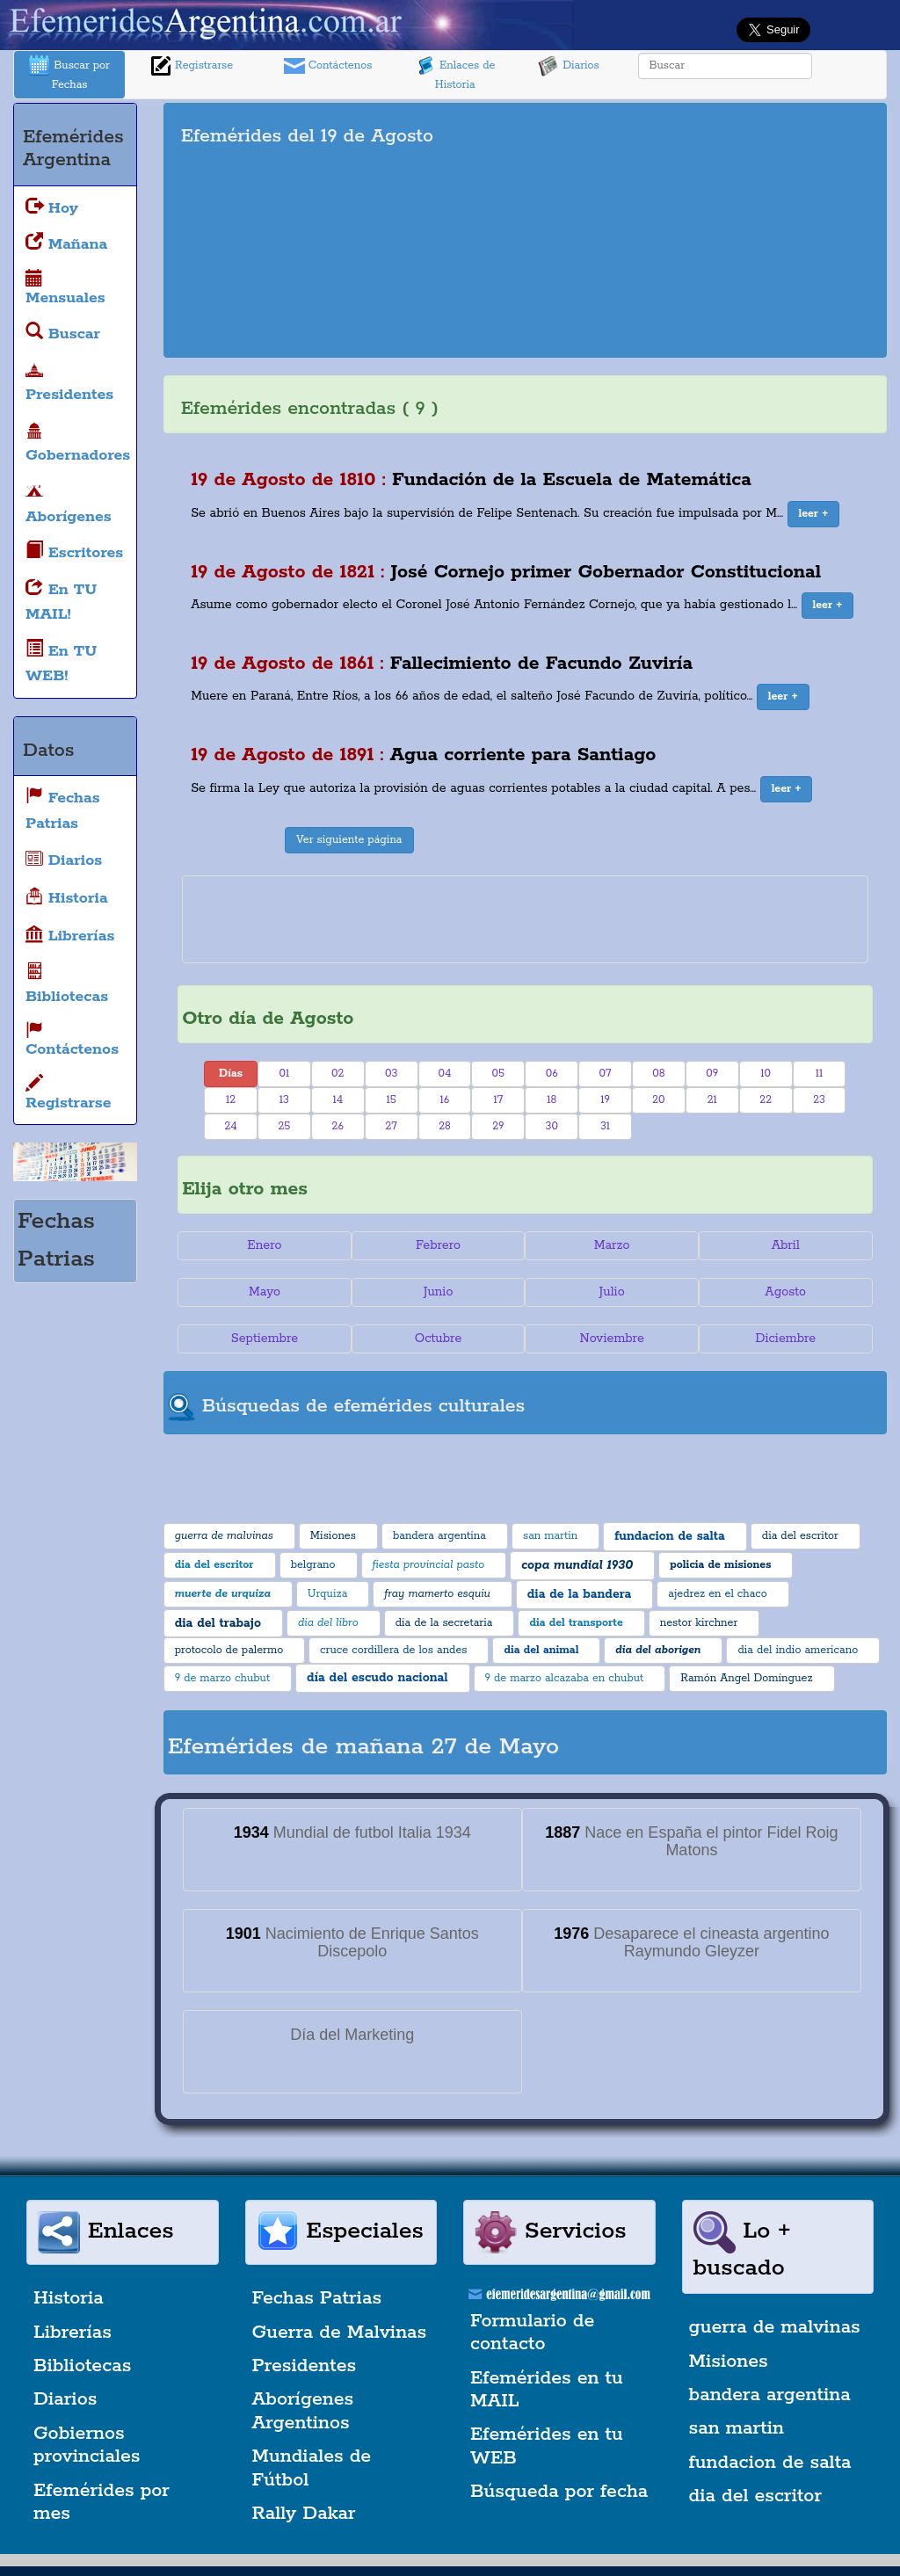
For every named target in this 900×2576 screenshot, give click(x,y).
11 (820, 1073)
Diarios (568, 65)
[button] (814, 514)
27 (390, 1126)
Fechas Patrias (317, 2298)
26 (338, 1126)
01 (284, 1073)
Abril (786, 1245)
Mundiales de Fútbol (312, 2468)
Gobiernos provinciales (86, 2445)
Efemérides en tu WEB (546, 2446)
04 (445, 1073)
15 (391, 1100)
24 (230, 1126)
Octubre (438, 1338)
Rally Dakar (304, 2513)
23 (819, 1100)
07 (605, 1073)
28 (445, 1126)
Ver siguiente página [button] (349, 839)
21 (712, 1100)
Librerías (72, 2332)
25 (284, 1126)
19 (605, 1100)
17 (499, 1100)
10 (765, 1073)
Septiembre (264, 1338)
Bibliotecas (82, 2366)
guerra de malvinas (774, 2327)
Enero (264, 1245)
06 (552, 1073)
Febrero (438, 1245)
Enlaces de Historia (455, 73)
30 (552, 1126)
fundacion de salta (770, 2462)
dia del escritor (755, 2496)
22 (765, 1100)
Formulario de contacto (532, 2332)
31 (605, 1126)
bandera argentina (770, 2395)
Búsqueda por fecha (559, 2491)
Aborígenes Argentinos (303, 2411)
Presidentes (304, 2366)
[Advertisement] (718, 230)
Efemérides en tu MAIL (546, 2389)
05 (498, 1073)
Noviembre (611, 1338)
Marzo (612, 1245)
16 (445, 1100)
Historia (68, 2298)
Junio (439, 1292)
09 (712, 1073)
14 (337, 1100)
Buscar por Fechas (69, 73)
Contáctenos (328, 66)
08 (658, 1073)
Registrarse (191, 65)
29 (498, 1126)
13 (284, 1100)
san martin (737, 2428)
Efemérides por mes (101, 2502)
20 (658, 1100)
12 (231, 1100)
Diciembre (785, 1338)
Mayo (264, 1292)
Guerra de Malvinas (339, 2332)
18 (551, 1100)
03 (391, 1073)
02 (337, 1073)
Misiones (728, 2361)
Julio (612, 1292)
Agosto (785, 1292)
